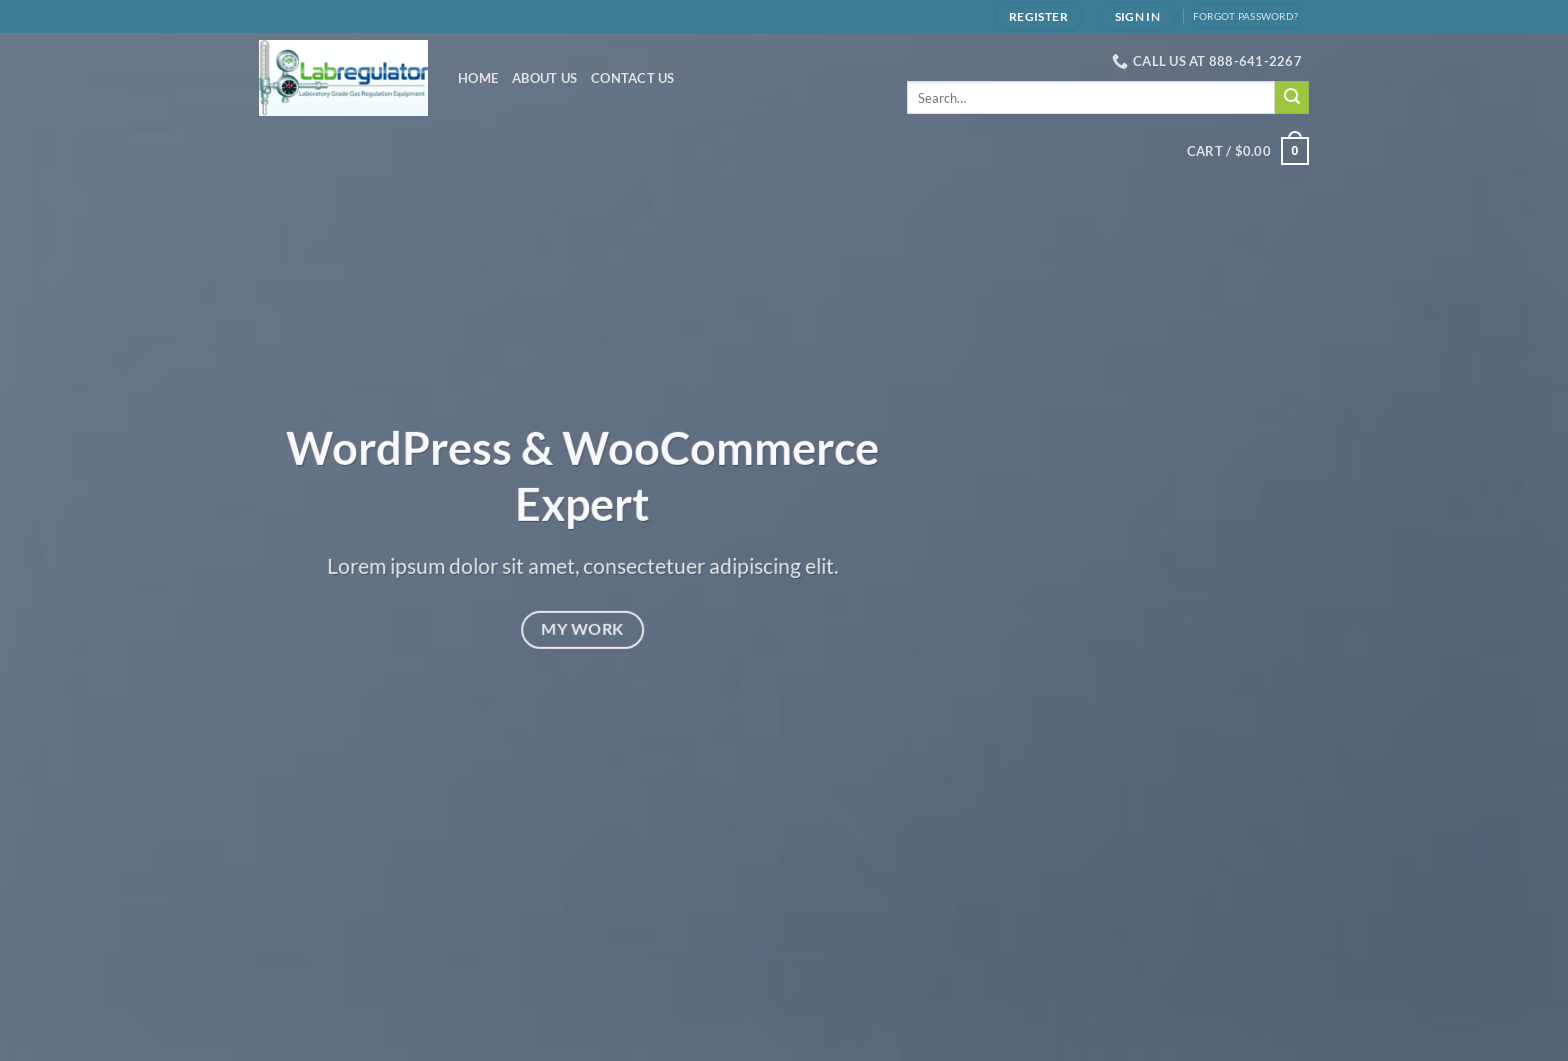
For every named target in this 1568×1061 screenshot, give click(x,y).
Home (478, 78)
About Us (544, 78)
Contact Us (633, 78)
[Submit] (1292, 98)
